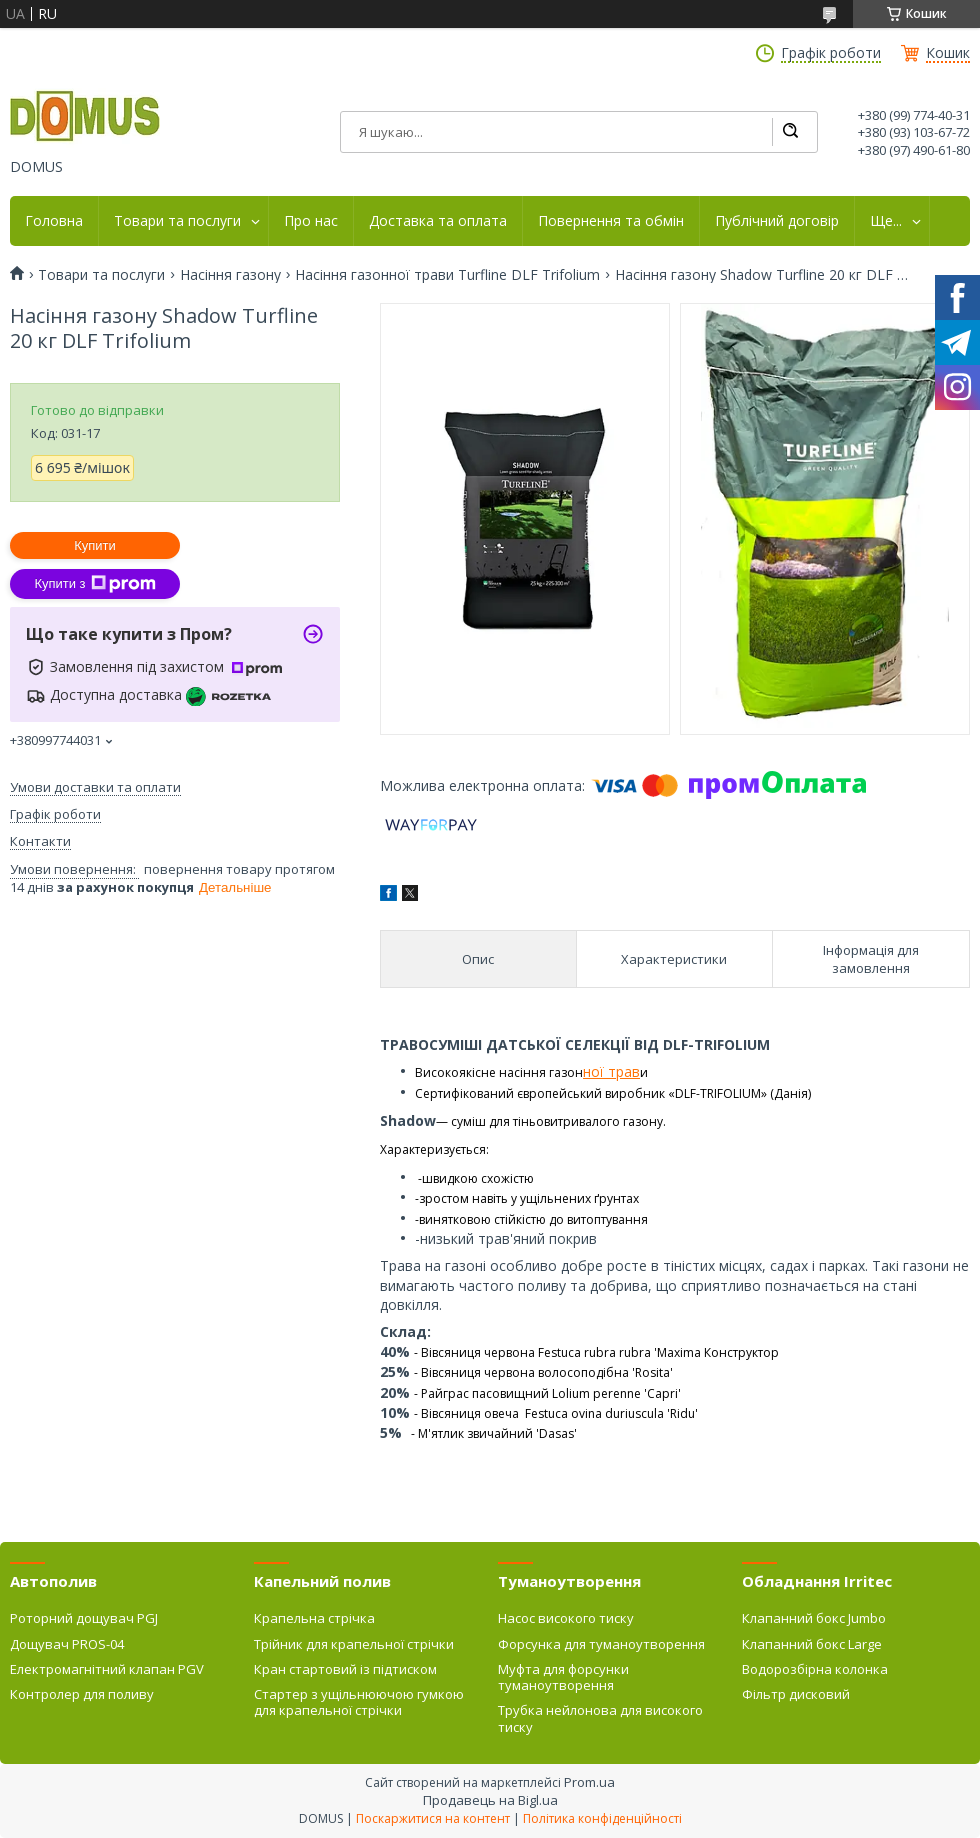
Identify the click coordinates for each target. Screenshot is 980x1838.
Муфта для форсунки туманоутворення (563, 1677)
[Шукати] (790, 132)
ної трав (611, 1071)
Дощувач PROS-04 (67, 1644)
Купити (95, 545)
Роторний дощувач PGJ (84, 1618)
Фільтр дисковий (796, 1694)
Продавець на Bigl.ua (490, 1800)
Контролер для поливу (82, 1694)
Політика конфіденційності (602, 1818)
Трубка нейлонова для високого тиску (600, 1718)
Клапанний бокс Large (812, 1644)
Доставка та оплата (438, 221)
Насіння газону (230, 275)
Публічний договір (777, 221)
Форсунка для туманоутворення (601, 1644)
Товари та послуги (177, 221)
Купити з (94, 584)
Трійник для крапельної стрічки (354, 1644)
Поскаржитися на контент (433, 1818)
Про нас (311, 221)
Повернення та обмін (611, 221)
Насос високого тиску (566, 1618)
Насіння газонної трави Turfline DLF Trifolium (447, 275)
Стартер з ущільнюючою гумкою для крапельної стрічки (359, 1702)
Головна (54, 221)
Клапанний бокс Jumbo (814, 1618)
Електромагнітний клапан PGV (107, 1669)
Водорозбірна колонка (815, 1669)
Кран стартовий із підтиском (345, 1669)
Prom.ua (589, 1782)
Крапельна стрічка (314, 1618)
